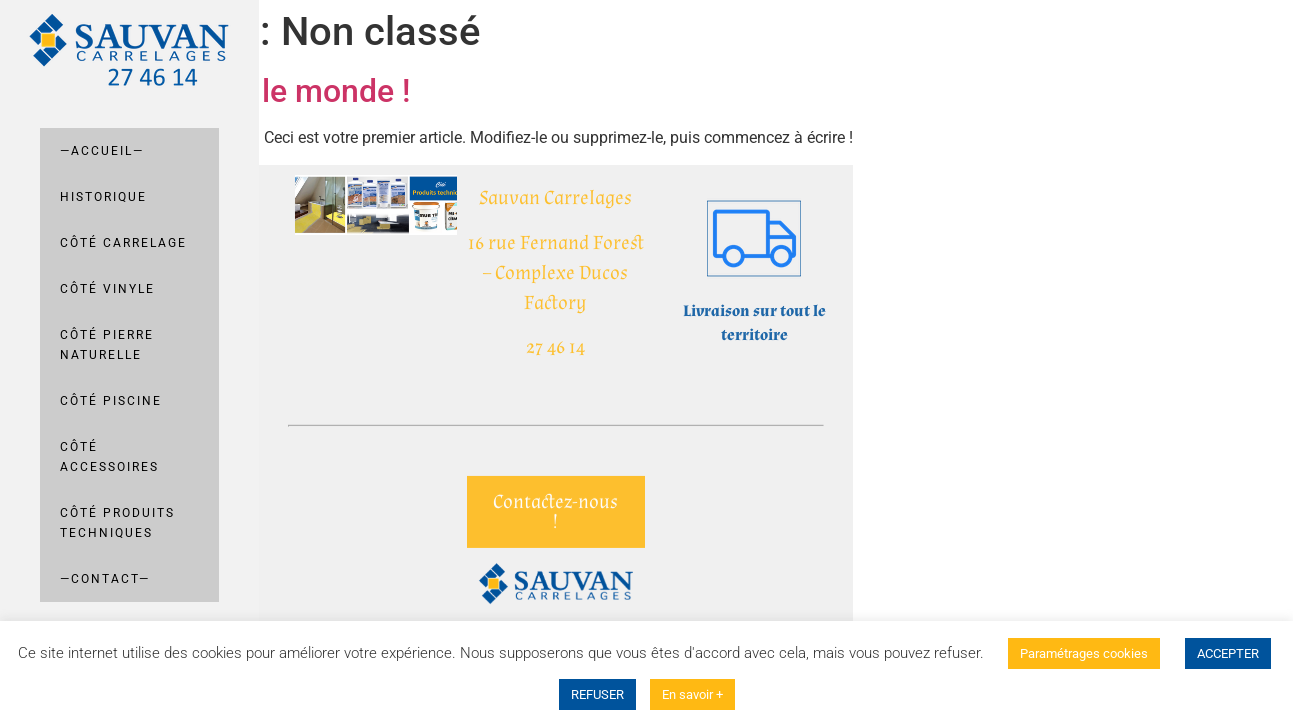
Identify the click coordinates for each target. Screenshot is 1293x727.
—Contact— (105, 579)
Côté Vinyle (107, 289)
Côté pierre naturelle (107, 345)
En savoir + (692, 694)
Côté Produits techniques (117, 523)
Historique (103, 197)
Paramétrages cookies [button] (1084, 653)
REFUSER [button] (597, 694)
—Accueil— (102, 151)
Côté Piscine (111, 401)
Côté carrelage (123, 243)
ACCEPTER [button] (1228, 653)
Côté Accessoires (109, 457)
